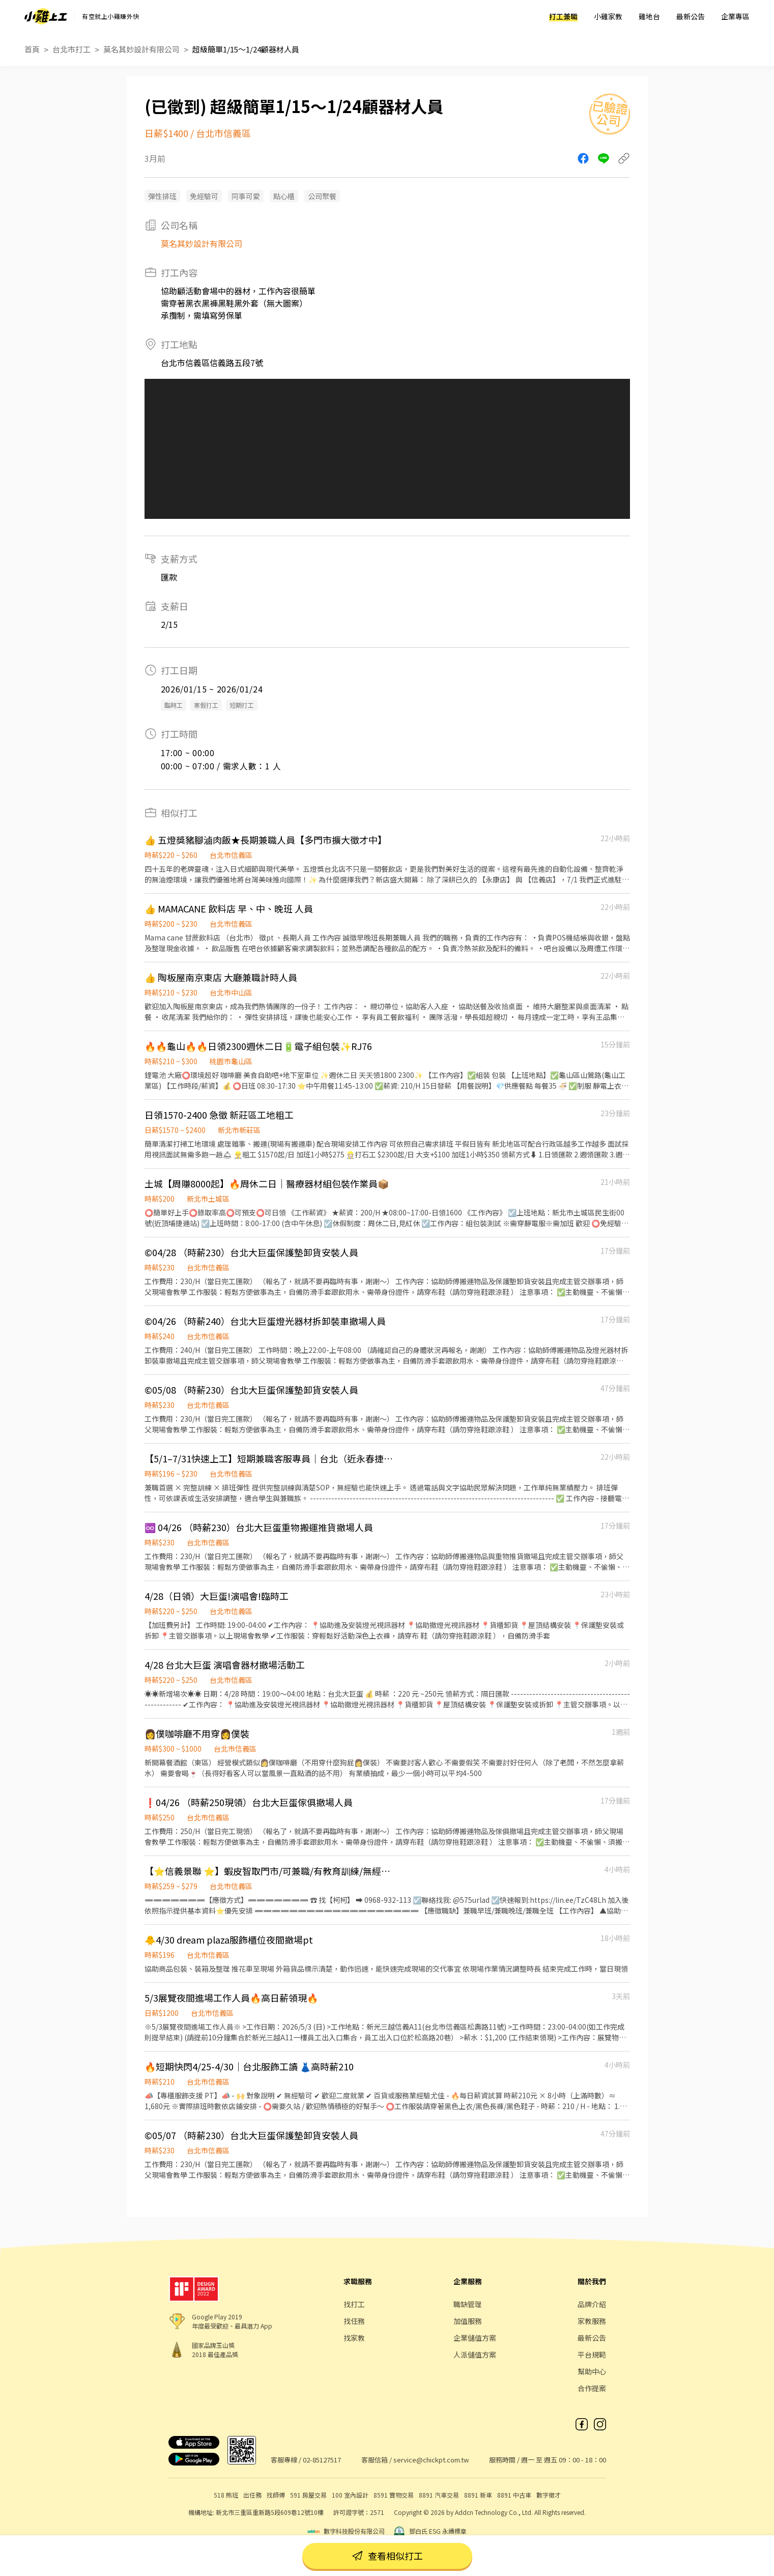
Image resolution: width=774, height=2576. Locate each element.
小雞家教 (608, 16)
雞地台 (649, 16)
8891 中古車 (514, 2494)
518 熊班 (226, 2494)
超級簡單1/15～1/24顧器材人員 (245, 49)
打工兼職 (563, 16)
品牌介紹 (592, 2304)
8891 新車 (478, 2494)
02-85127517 (322, 2459)
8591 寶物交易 (394, 2494)
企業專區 (735, 16)
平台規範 (592, 2354)
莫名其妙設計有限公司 (141, 49)
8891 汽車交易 (439, 2494)
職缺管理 (467, 2304)
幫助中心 (592, 2371)
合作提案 (592, 2388)
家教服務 (592, 2321)
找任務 (354, 2321)
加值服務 (467, 2321)
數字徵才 (548, 2494)
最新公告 (690, 16)
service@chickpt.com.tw (431, 2459)
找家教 (354, 2338)
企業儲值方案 (474, 2338)
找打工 (354, 2304)
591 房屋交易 (308, 2494)
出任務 (252, 2494)
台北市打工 (71, 49)
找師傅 (276, 2494)
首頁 (32, 49)
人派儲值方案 (474, 2354)
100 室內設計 (350, 2494)
